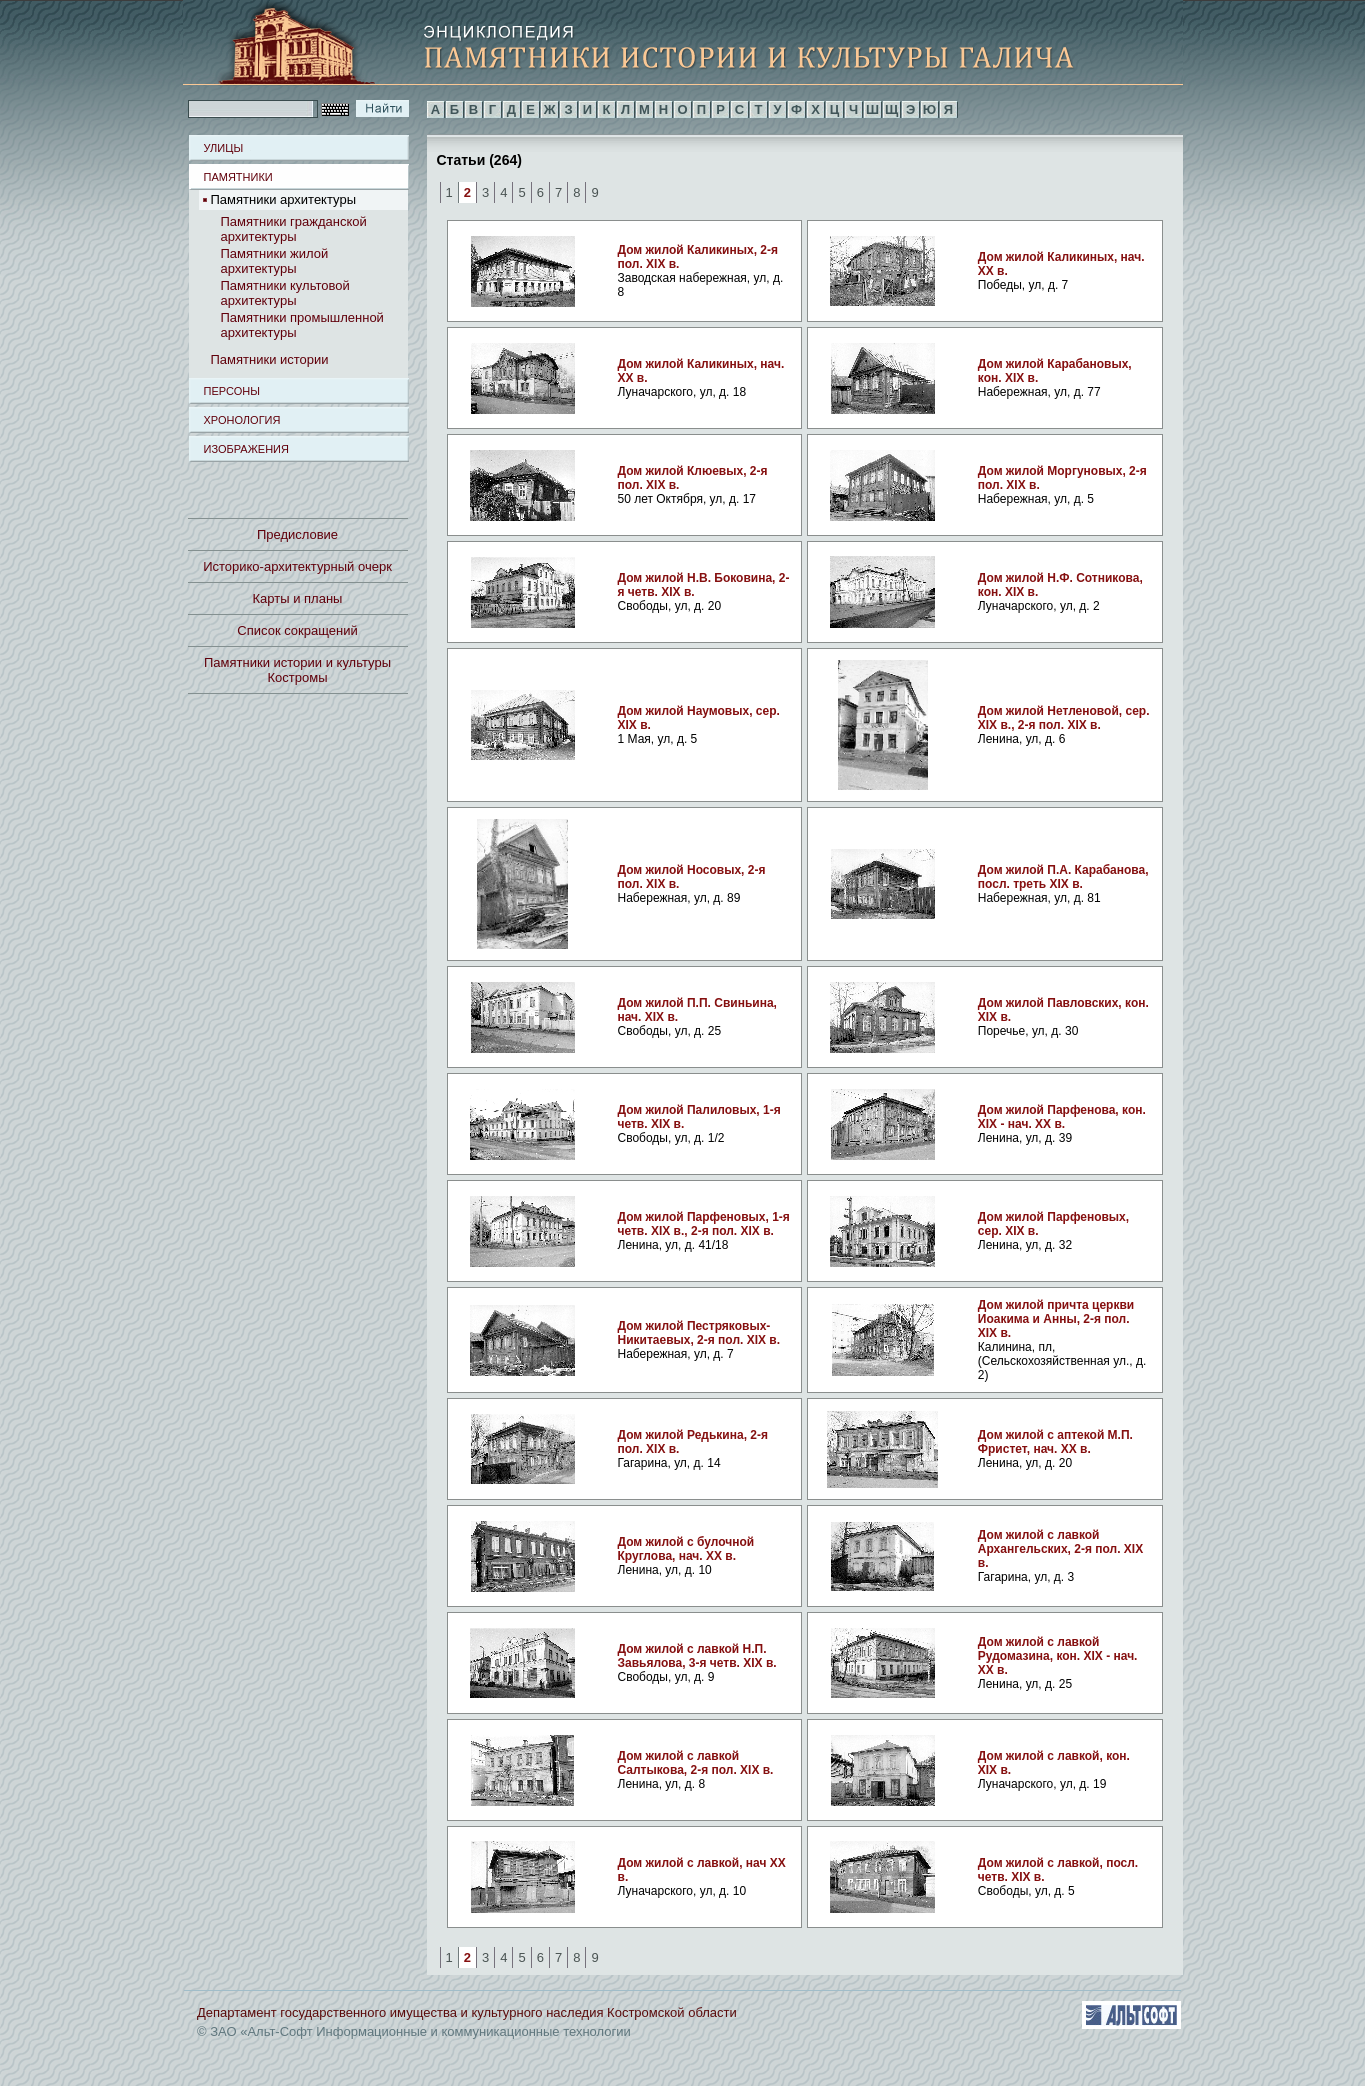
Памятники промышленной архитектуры (302, 325)
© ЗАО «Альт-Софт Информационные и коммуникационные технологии (414, 2031)
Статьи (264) (479, 159)
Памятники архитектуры (283, 199)
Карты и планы (298, 598)
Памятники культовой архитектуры (285, 293)
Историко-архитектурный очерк (297, 566)
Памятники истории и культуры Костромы (297, 670)
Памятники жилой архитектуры (275, 261)
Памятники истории (270, 359)
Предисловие (297, 534)
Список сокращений (297, 630)
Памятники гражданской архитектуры (294, 229)
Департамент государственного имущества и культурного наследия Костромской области (467, 2012)
